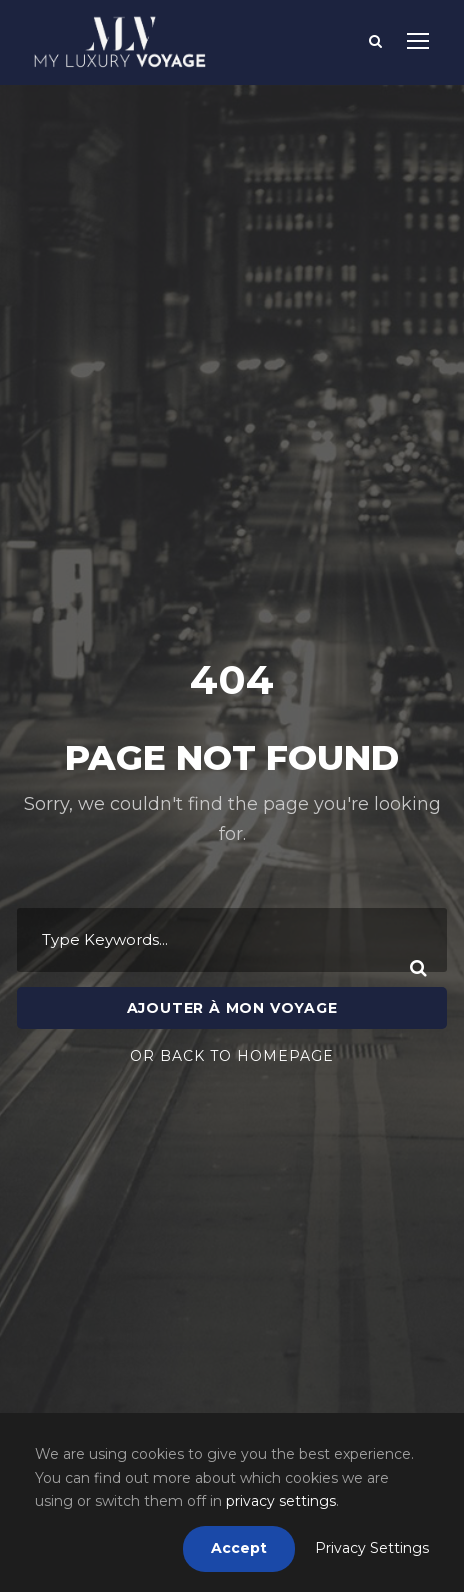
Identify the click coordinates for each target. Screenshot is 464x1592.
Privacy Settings (372, 1548)
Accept (239, 1548)
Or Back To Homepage (232, 999)
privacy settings (281, 1501)
